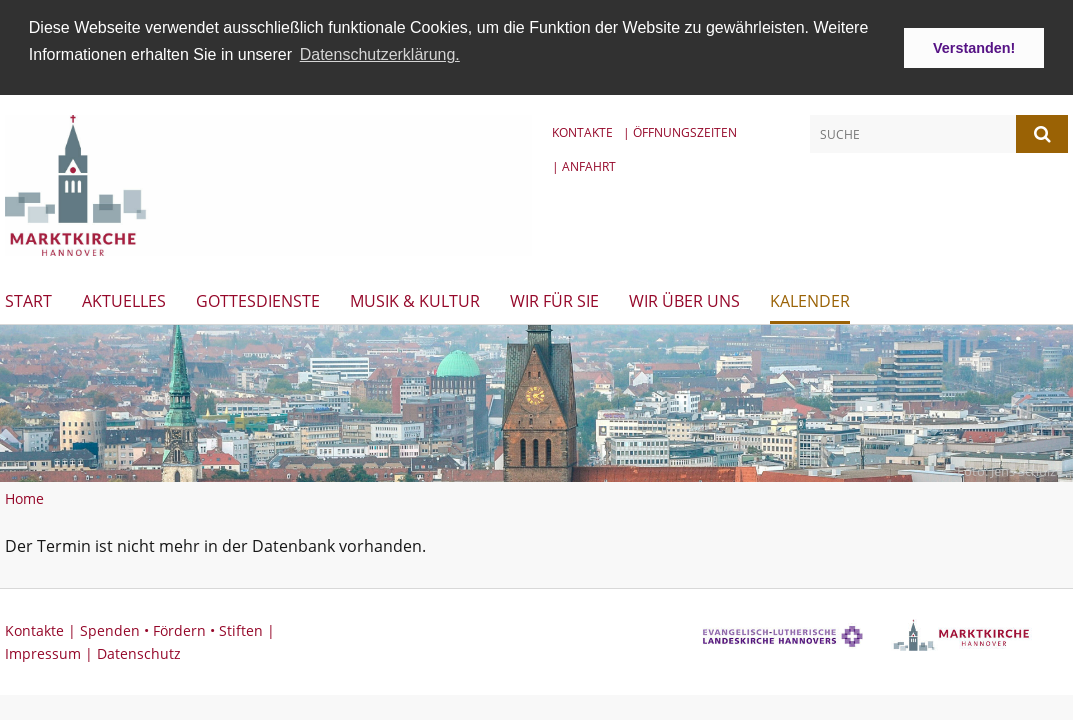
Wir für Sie (554, 299)
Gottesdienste (258, 299)
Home (24, 496)
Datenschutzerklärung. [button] (380, 54)
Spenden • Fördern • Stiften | (177, 628)
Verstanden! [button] (974, 48)
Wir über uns (684, 299)
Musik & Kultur (415, 299)
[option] (536, 401)
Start (28, 299)
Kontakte (582, 131)
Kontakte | (42, 628)
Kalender (810, 299)
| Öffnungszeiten (680, 131)
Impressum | (51, 651)
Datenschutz (139, 651)
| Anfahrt (584, 164)
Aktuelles (124, 299)
